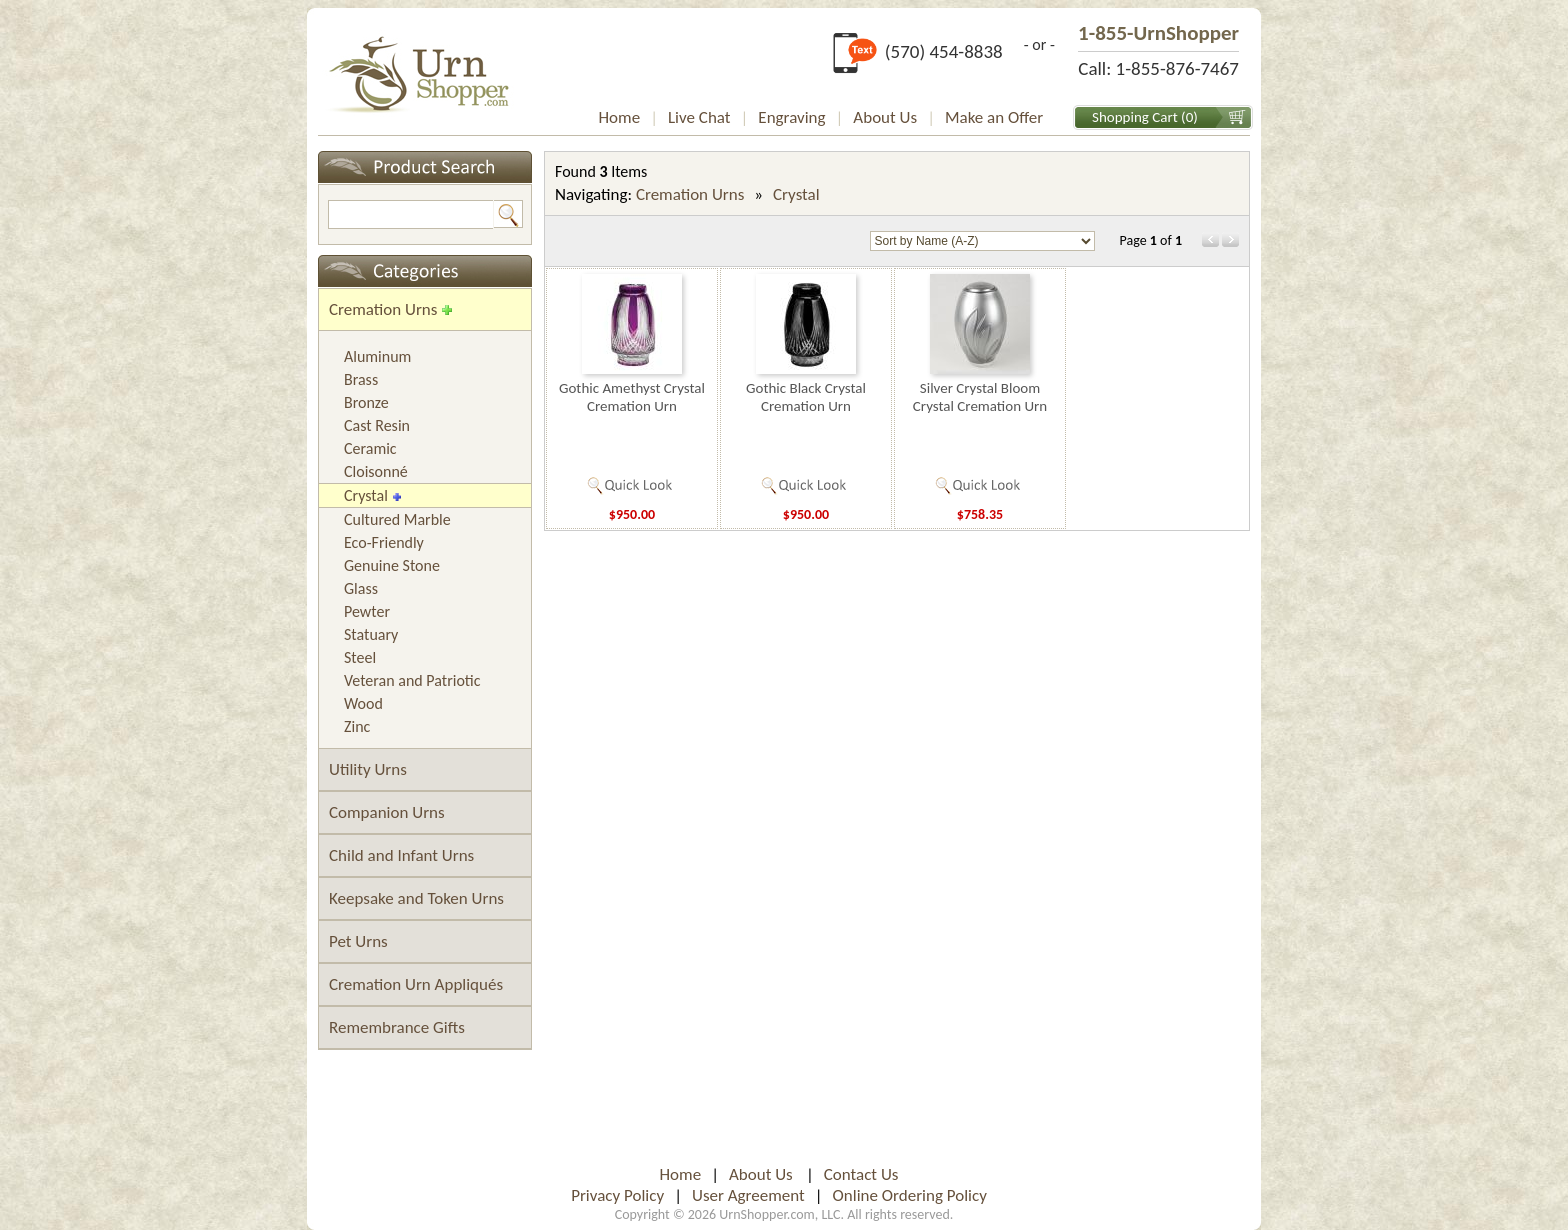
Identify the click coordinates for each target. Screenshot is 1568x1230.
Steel (360, 657)
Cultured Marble (397, 519)
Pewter (367, 611)
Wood (363, 703)
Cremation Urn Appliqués (416, 984)
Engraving (791, 117)
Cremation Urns (383, 309)
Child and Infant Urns (401, 855)
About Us (885, 117)
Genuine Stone (392, 565)
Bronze (366, 402)
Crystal (366, 495)
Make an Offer (994, 117)
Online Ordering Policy (910, 1195)
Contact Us (861, 1174)
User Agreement (748, 1195)
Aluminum (377, 356)
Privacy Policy (617, 1195)
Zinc (357, 726)
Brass (361, 379)
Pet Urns (358, 941)
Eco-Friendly (384, 542)
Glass (361, 588)
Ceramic (370, 448)
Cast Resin (377, 425)
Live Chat (699, 117)
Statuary (371, 634)
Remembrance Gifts (397, 1027)
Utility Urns (368, 769)
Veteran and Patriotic (412, 680)
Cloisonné (376, 471)
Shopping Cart (1135, 117)
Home (620, 117)
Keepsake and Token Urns (416, 898)
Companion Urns (387, 812)
